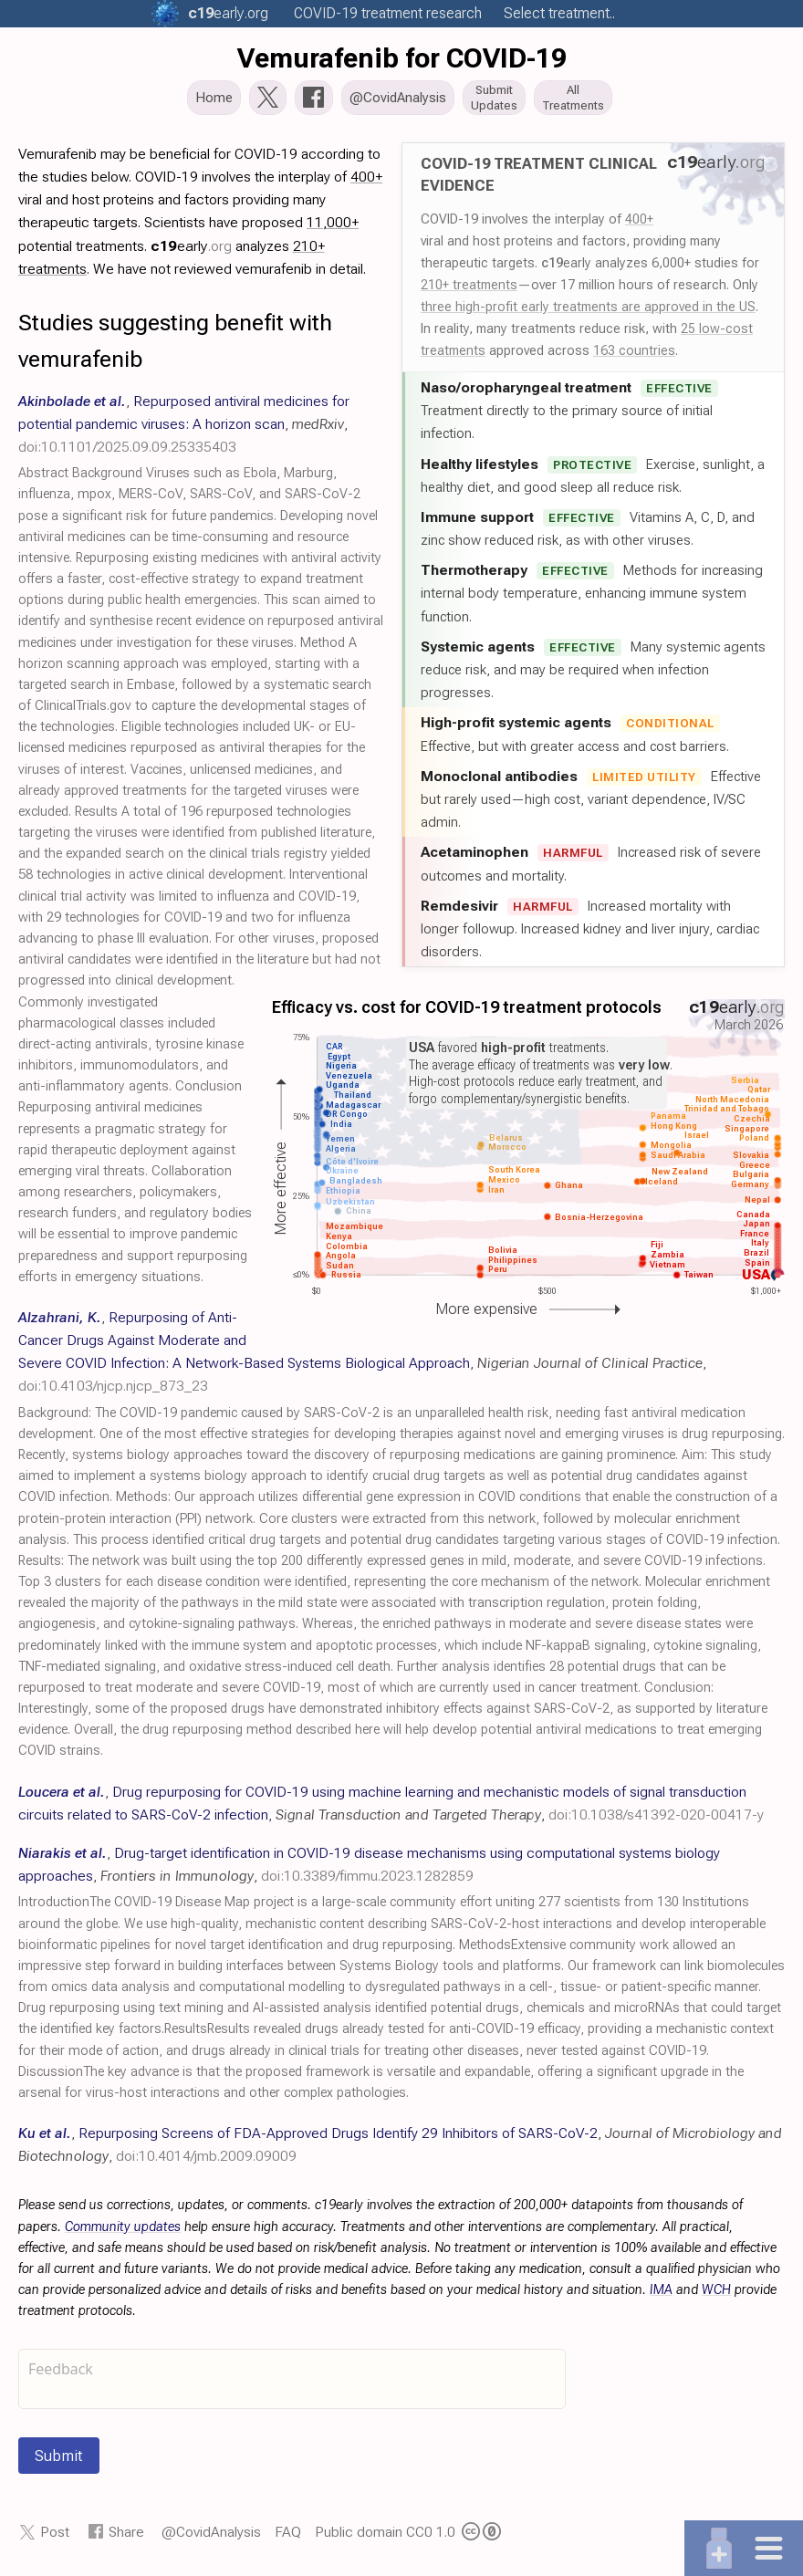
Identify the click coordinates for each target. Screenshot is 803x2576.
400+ (639, 224)
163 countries (634, 356)
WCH (716, 2295)
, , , (183, 429)
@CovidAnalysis (211, 2537)
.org (228, 13)
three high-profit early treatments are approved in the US (588, 312)
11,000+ (333, 227)
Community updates (123, 2232)
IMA (661, 2295)
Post (54, 2537)
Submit (59, 2461)
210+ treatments (469, 290)
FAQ (288, 2537)
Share (126, 2537)
